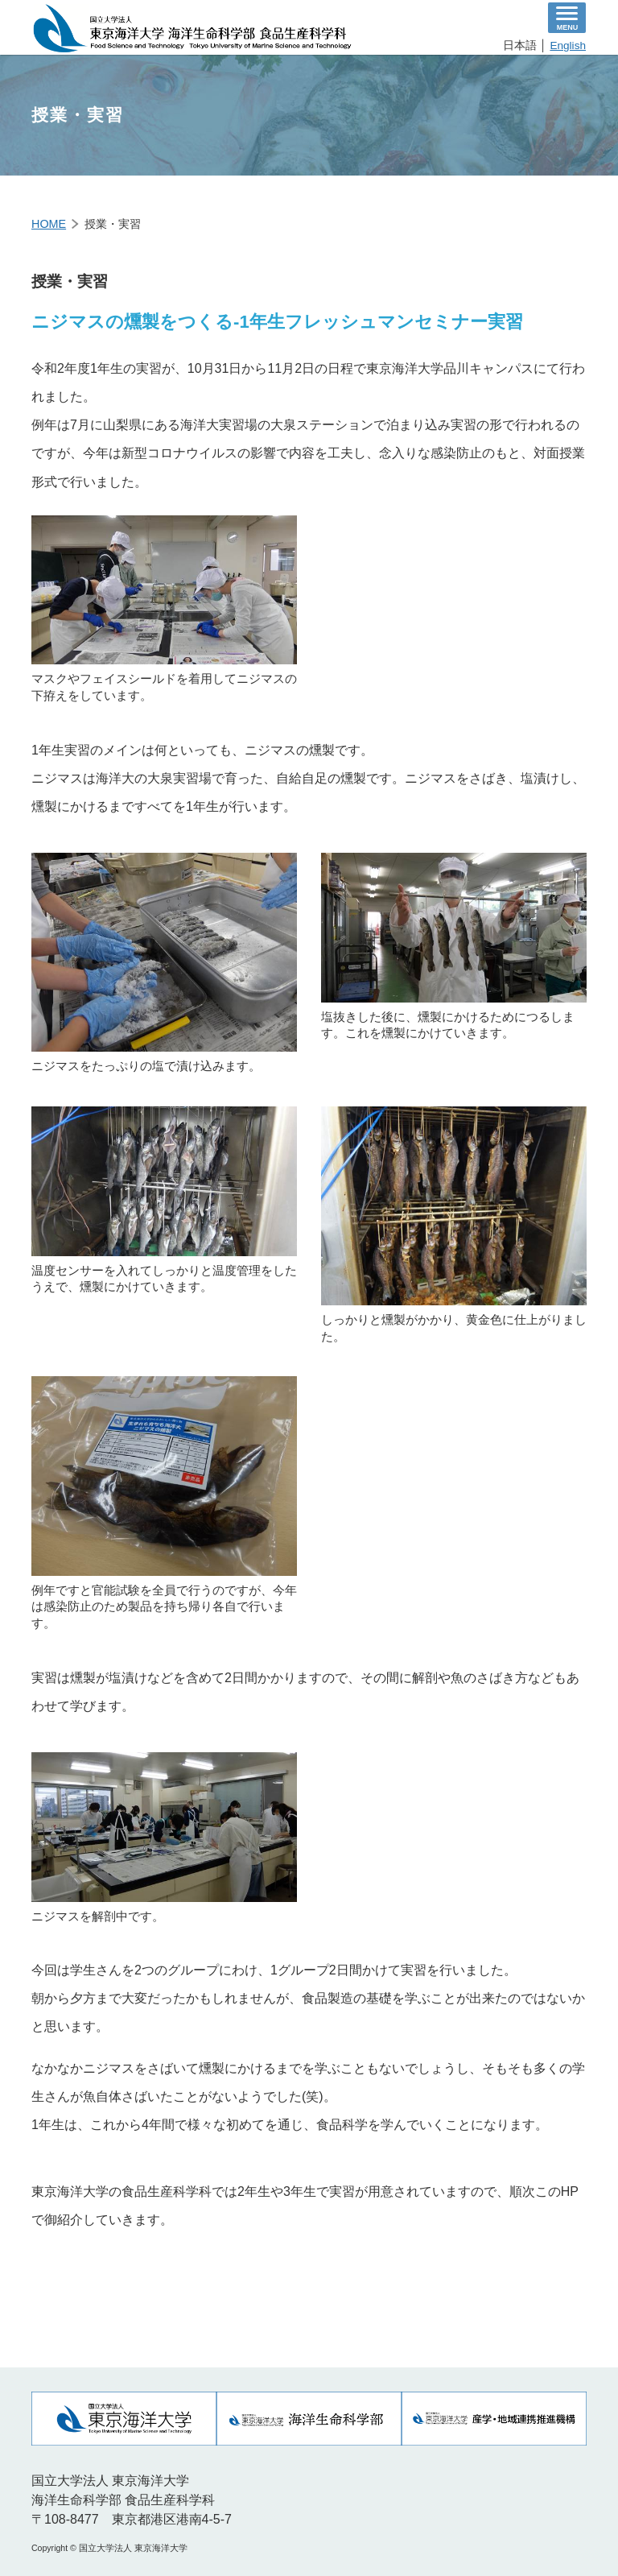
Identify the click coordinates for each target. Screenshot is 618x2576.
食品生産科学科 (192, 28)
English (568, 45)
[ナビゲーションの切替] (567, 17)
